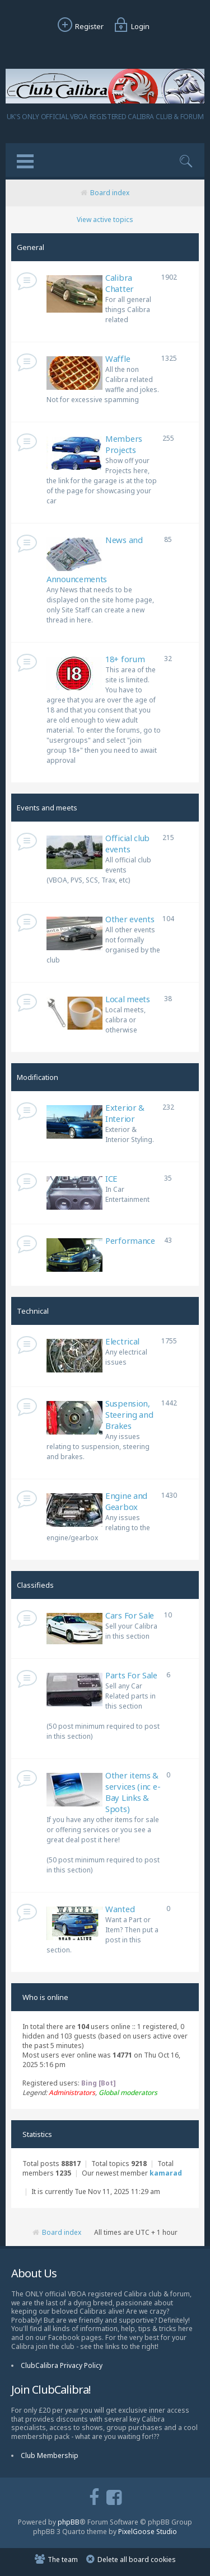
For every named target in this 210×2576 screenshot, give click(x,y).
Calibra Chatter (119, 283)
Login (130, 26)
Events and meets (47, 808)
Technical (33, 1311)
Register (79, 26)
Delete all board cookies (136, 2559)
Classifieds (35, 1585)
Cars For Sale (129, 1615)
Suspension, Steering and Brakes (129, 1414)
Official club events (127, 843)
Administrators (72, 2092)
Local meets (127, 998)
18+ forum (124, 658)
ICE (111, 1178)
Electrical (122, 1341)
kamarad (166, 2173)
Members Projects (123, 444)
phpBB (69, 2522)
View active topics (105, 219)
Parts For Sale (131, 1675)
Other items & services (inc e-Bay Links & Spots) (132, 1792)
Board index (109, 192)
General (30, 247)
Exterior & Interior (124, 1113)
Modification (37, 1077)
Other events (129, 918)
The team (63, 2559)
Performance (130, 1240)
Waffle (117, 358)
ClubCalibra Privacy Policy (61, 2365)
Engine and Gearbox (126, 1501)
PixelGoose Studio (147, 2531)
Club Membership (49, 2455)
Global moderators (128, 2092)
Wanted (119, 1908)
